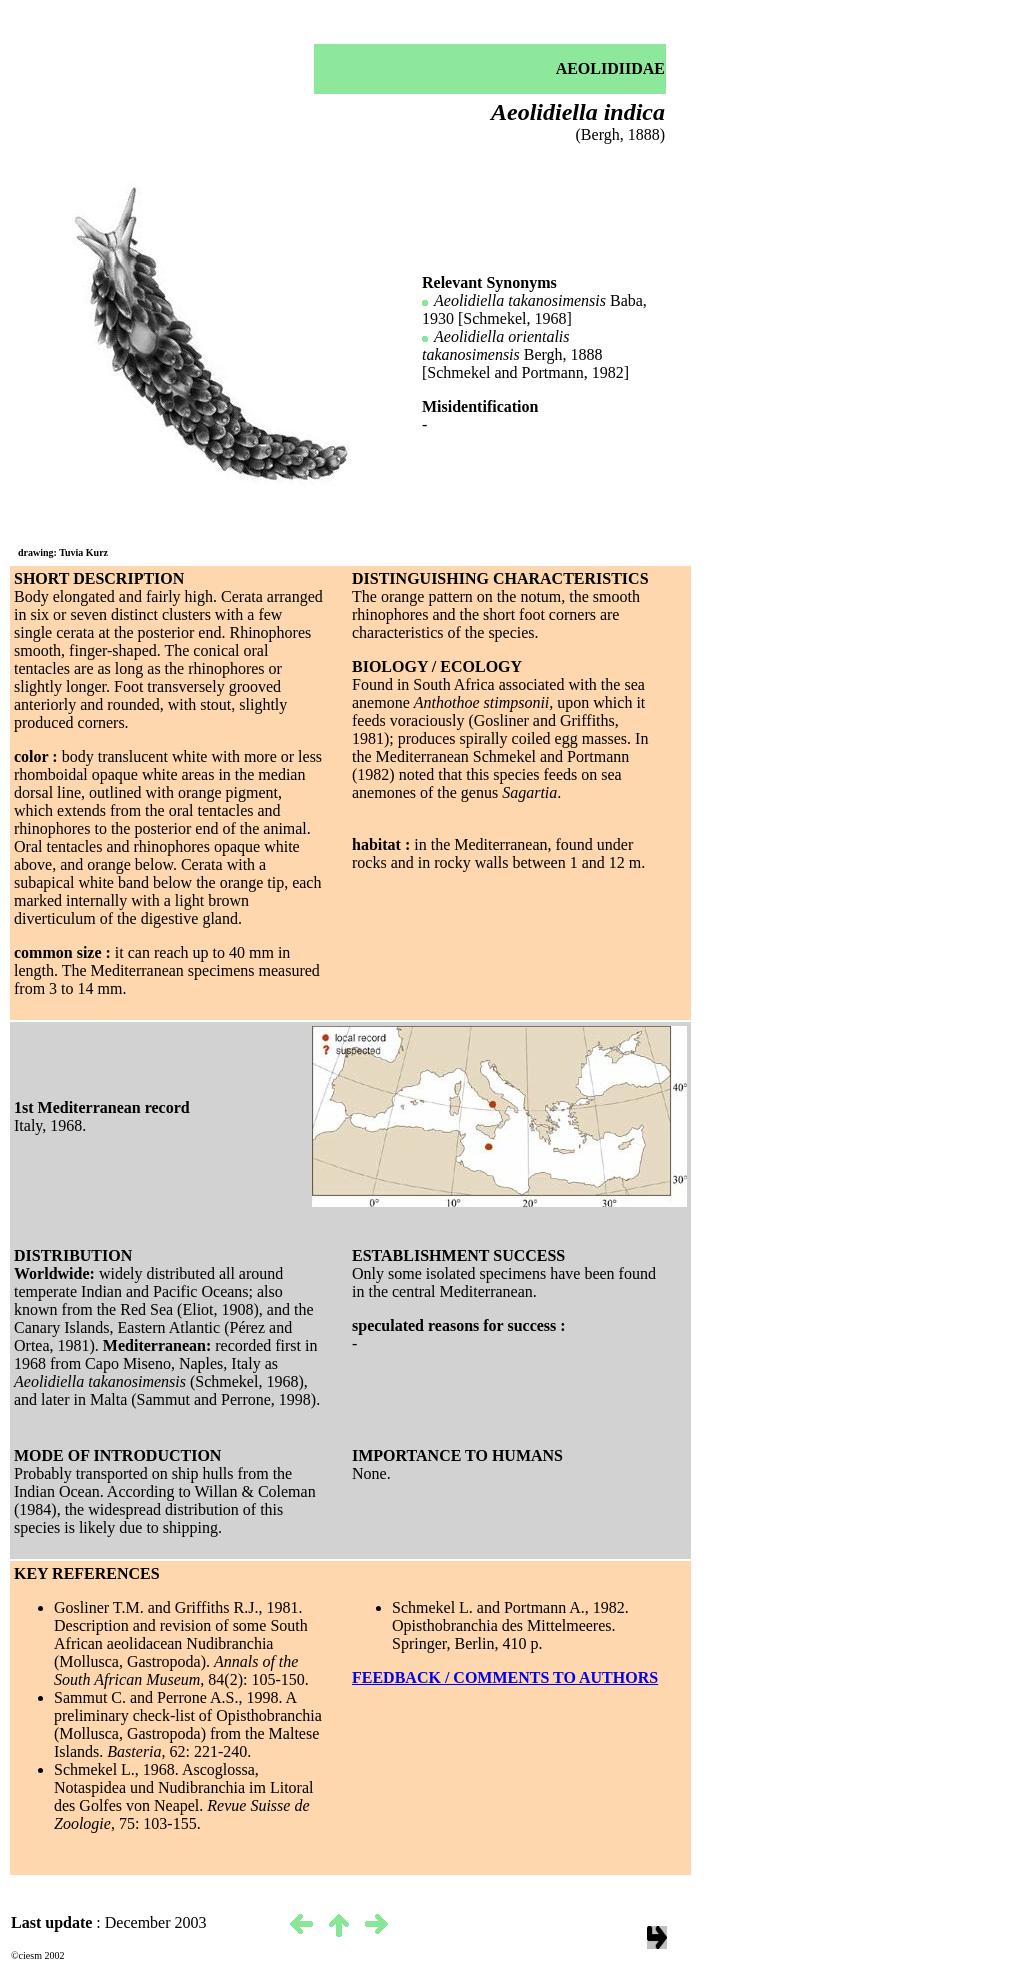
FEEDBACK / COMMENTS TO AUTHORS (505, 1677)
